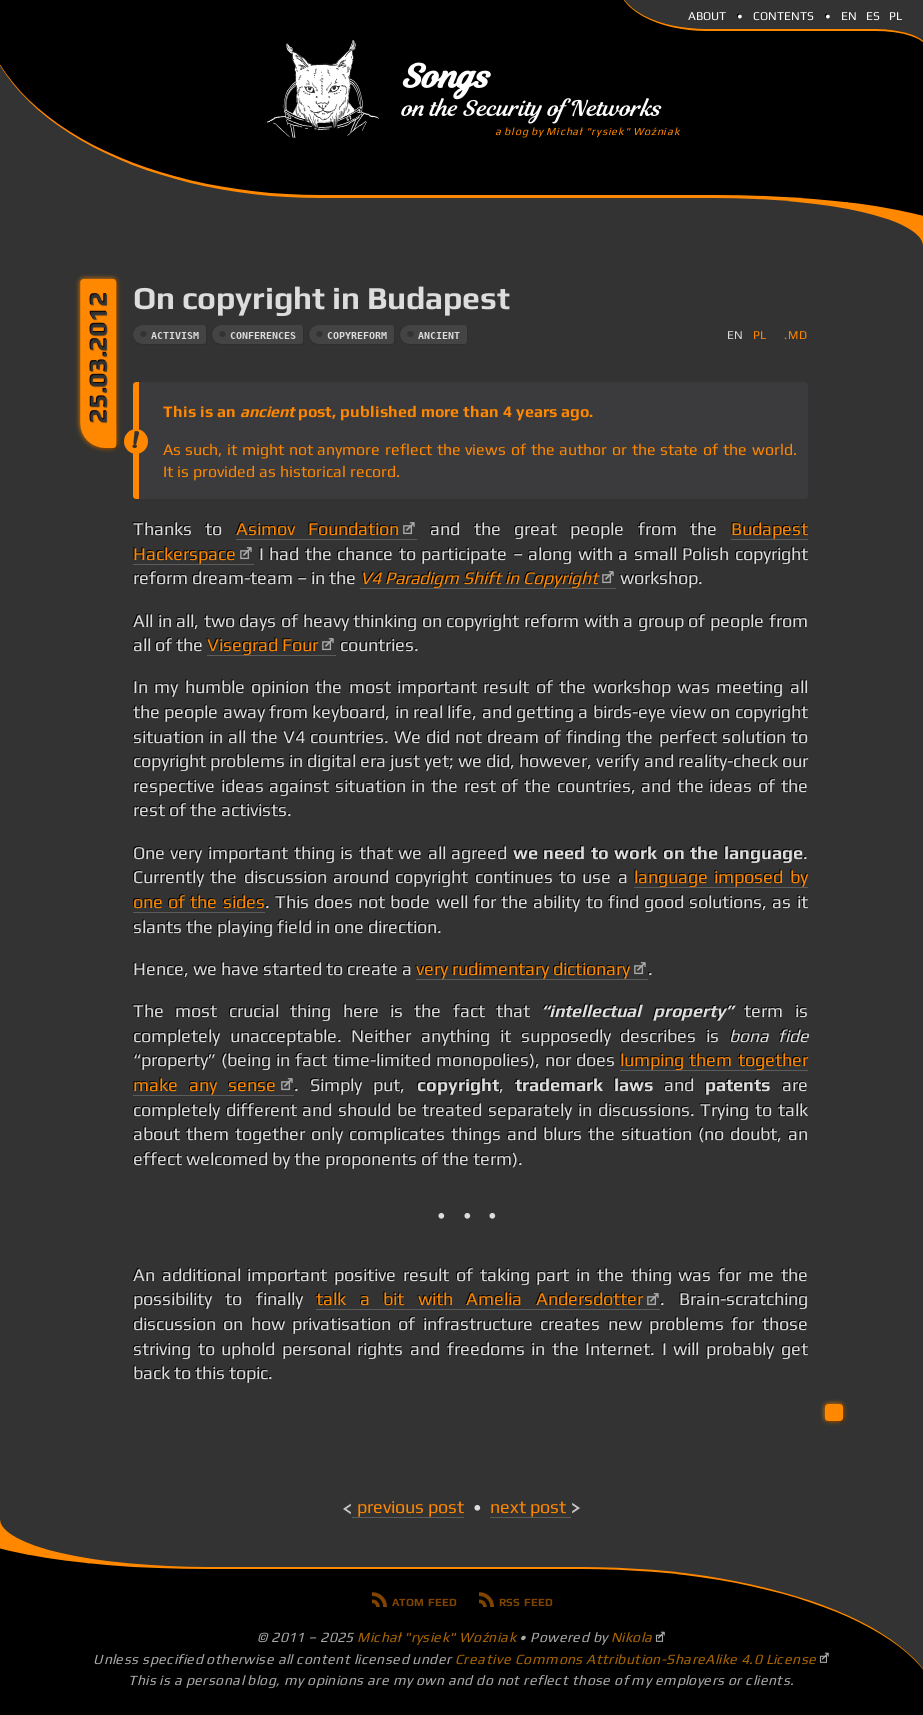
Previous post (410, 1507)
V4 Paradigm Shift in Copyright (479, 578)
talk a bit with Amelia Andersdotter (479, 1299)
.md (795, 334)
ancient (439, 335)
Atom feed (424, 1600)
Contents (783, 14)
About (707, 14)
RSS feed (526, 1600)
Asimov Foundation (317, 529)
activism (175, 335)
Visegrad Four (262, 645)
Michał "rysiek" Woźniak (436, 1637)
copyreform (357, 335)
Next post (528, 1507)
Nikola (632, 1637)
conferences (263, 335)
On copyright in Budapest (321, 297)
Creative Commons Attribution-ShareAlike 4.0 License (636, 1659)
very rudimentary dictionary (523, 969)
